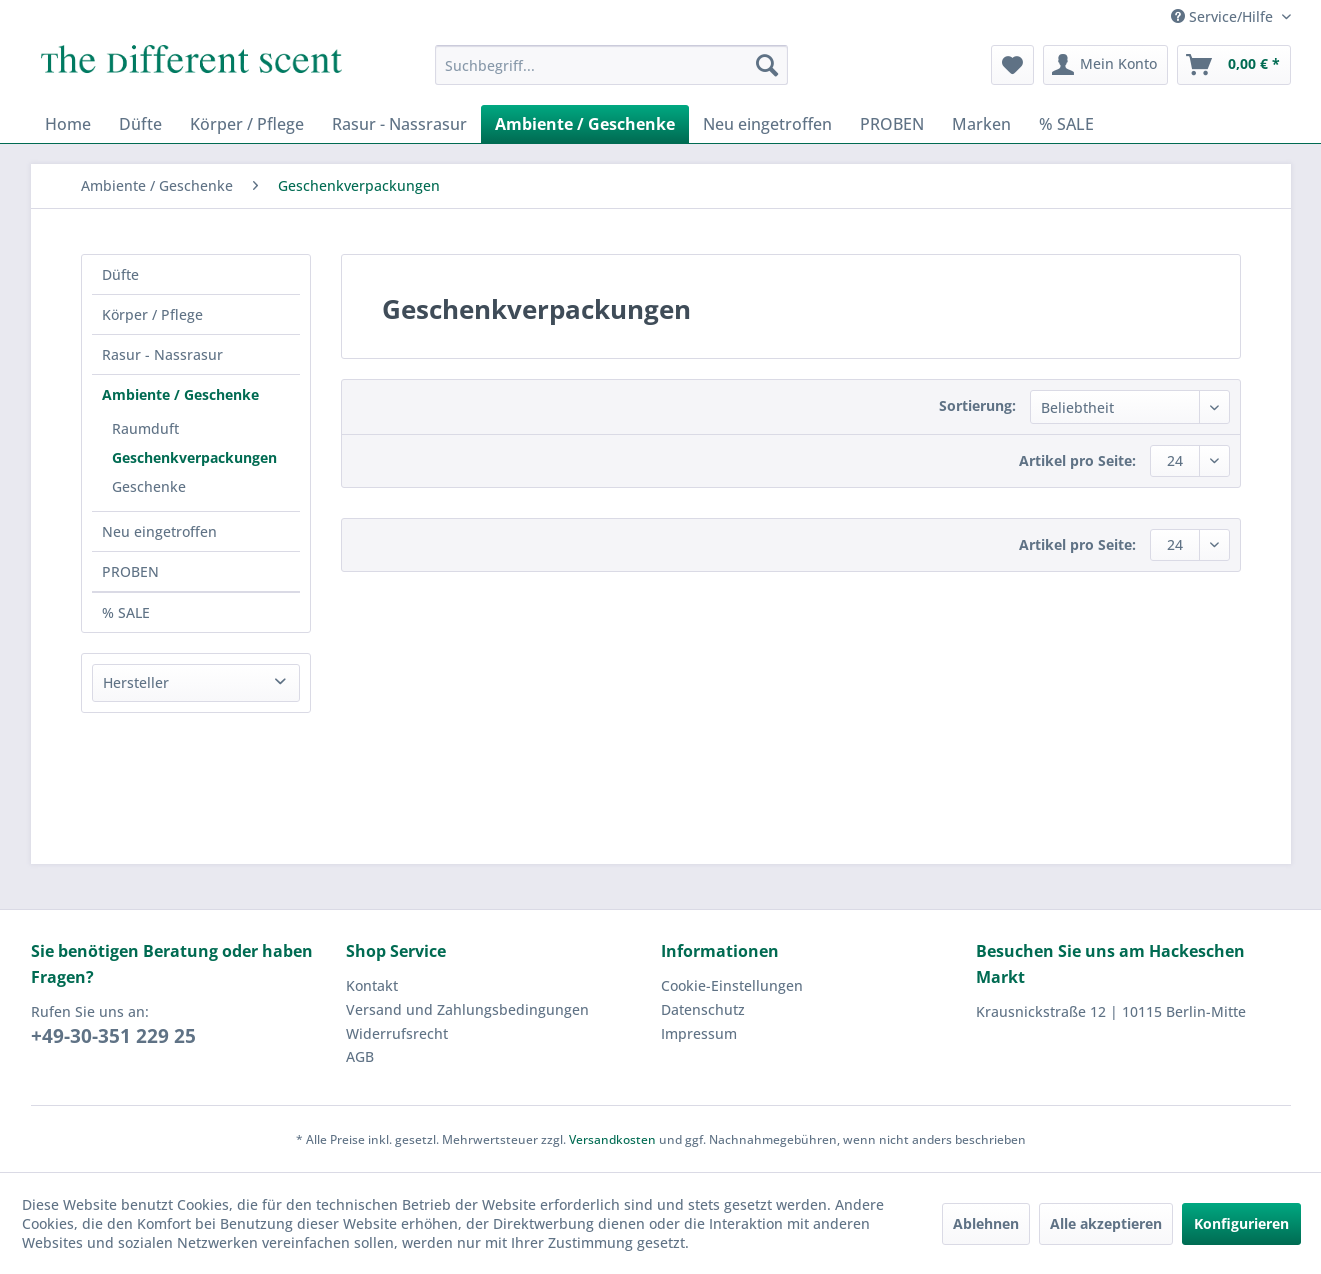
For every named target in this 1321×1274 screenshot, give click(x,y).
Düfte (120, 274)
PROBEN (130, 571)
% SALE (126, 612)
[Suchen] (767, 65)
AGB (360, 1056)
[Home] (68, 124)
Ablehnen (986, 1223)
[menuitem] (611, 65)
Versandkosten (612, 1139)
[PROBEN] (892, 124)
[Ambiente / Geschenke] (585, 124)
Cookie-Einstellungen (732, 985)
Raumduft (145, 428)
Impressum (699, 1033)
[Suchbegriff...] (611, 65)
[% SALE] (1066, 124)
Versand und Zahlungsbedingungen (467, 1009)
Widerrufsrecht (397, 1033)
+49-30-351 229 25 (113, 1036)
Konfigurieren (1241, 1223)
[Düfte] (140, 124)
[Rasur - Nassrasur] (399, 124)
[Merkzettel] (1012, 65)
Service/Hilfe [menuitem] (1224, 16)
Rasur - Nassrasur (162, 354)
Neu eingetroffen (159, 531)
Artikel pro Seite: (1077, 460)
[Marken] (981, 124)
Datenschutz (703, 1009)
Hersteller (136, 682)
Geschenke (149, 486)
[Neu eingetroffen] (767, 124)
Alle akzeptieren (1106, 1223)
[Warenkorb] (1234, 65)
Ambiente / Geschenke (180, 394)
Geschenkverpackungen (194, 457)
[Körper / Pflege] (247, 124)
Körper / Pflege (152, 314)
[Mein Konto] (1105, 65)
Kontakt (372, 985)
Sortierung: (977, 405)
